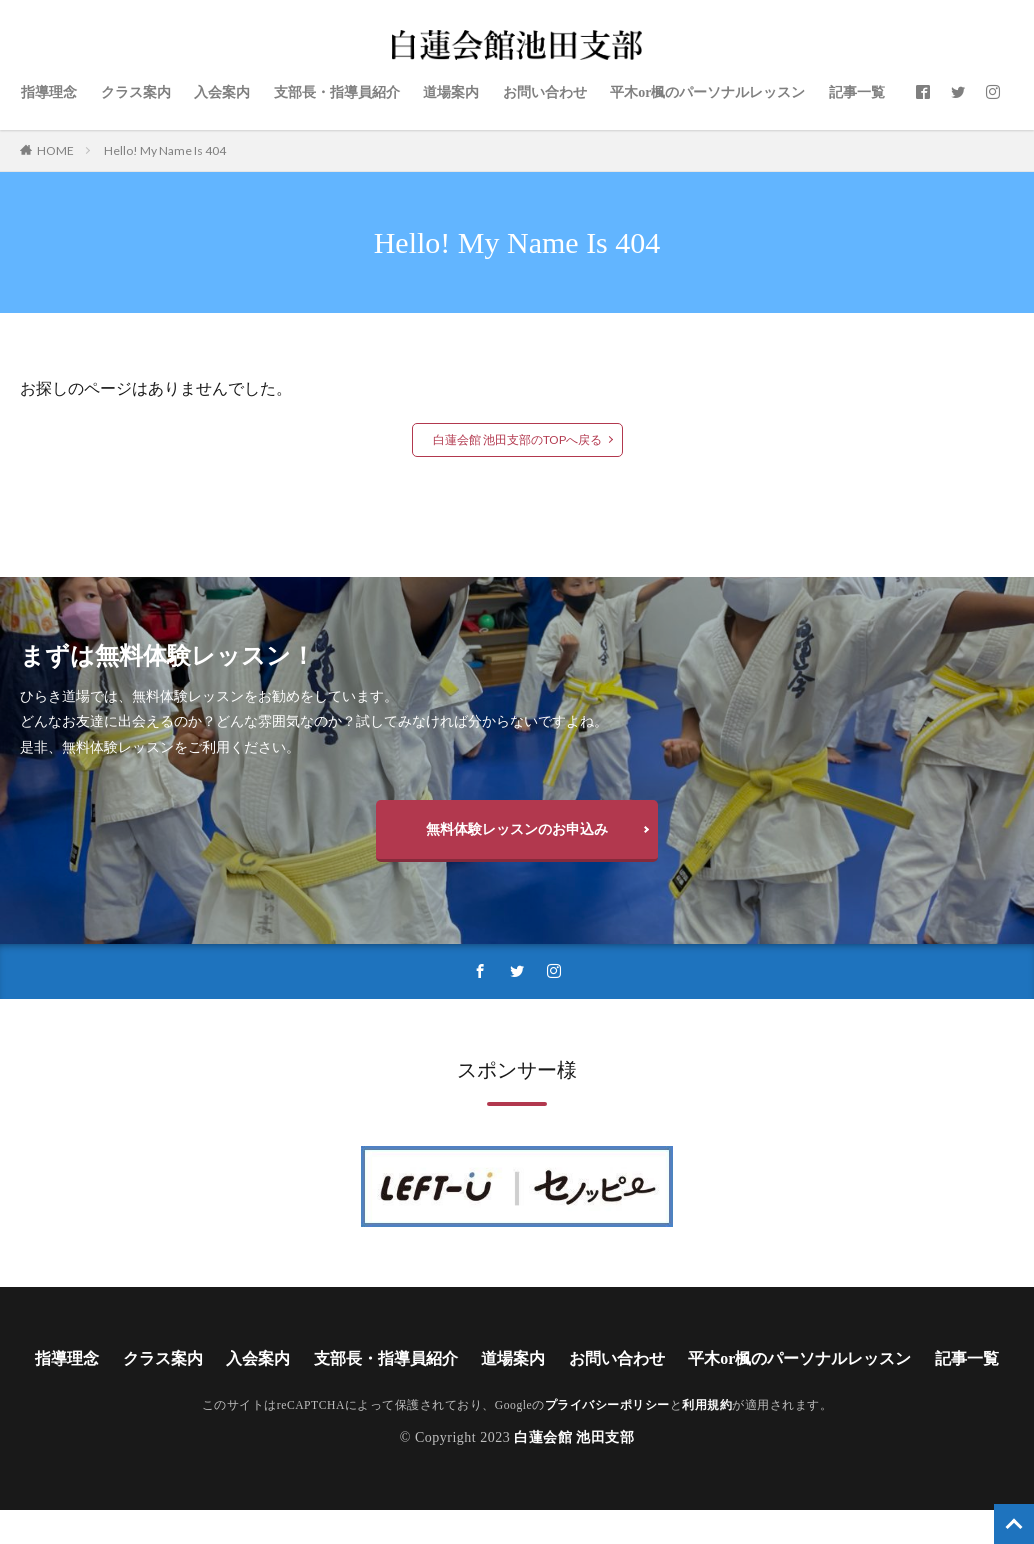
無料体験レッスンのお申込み (517, 828)
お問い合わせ (545, 92)
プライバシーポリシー (607, 1405)
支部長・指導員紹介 (337, 92)
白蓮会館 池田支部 (574, 1437)
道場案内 (451, 92)
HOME (55, 150)
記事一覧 (857, 92)
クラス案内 (136, 92)
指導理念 (49, 92)
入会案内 (222, 92)
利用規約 (707, 1405)
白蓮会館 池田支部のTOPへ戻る (517, 439)
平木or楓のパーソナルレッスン (707, 92)
